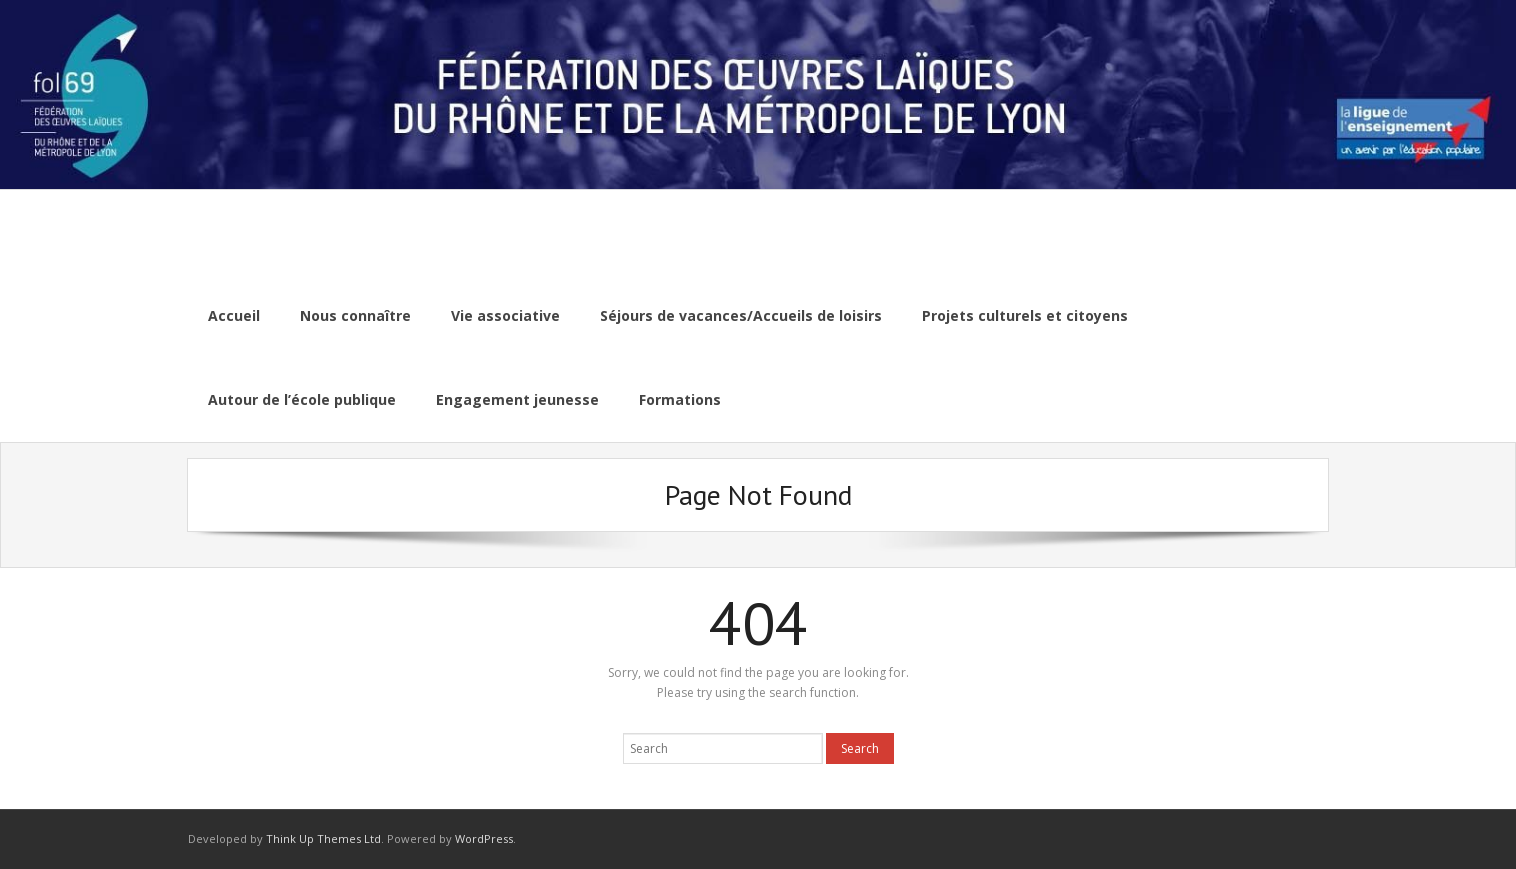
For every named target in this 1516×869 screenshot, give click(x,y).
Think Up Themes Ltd (323, 838)
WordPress (484, 838)
